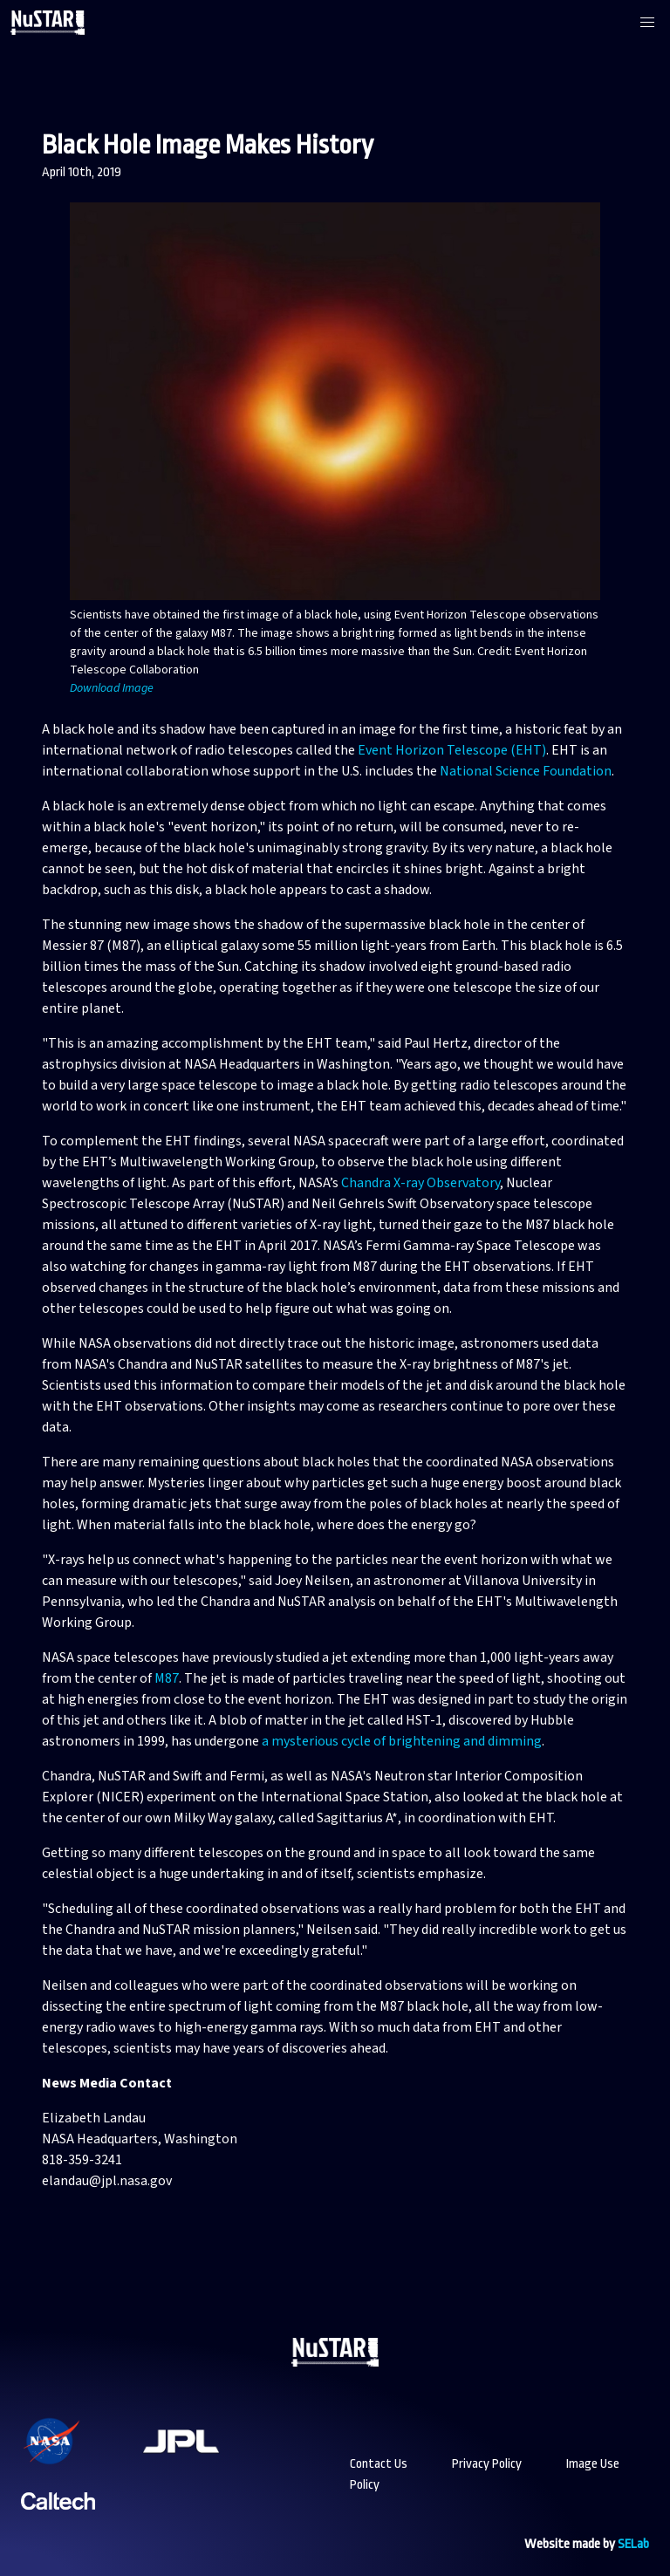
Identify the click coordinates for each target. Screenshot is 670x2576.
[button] (647, 22)
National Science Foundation (526, 771)
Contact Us (378, 2463)
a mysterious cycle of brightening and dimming (402, 1741)
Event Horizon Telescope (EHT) (452, 750)
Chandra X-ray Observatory (420, 1182)
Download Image (112, 688)
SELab (633, 2544)
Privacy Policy (487, 2463)
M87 (166, 1678)
